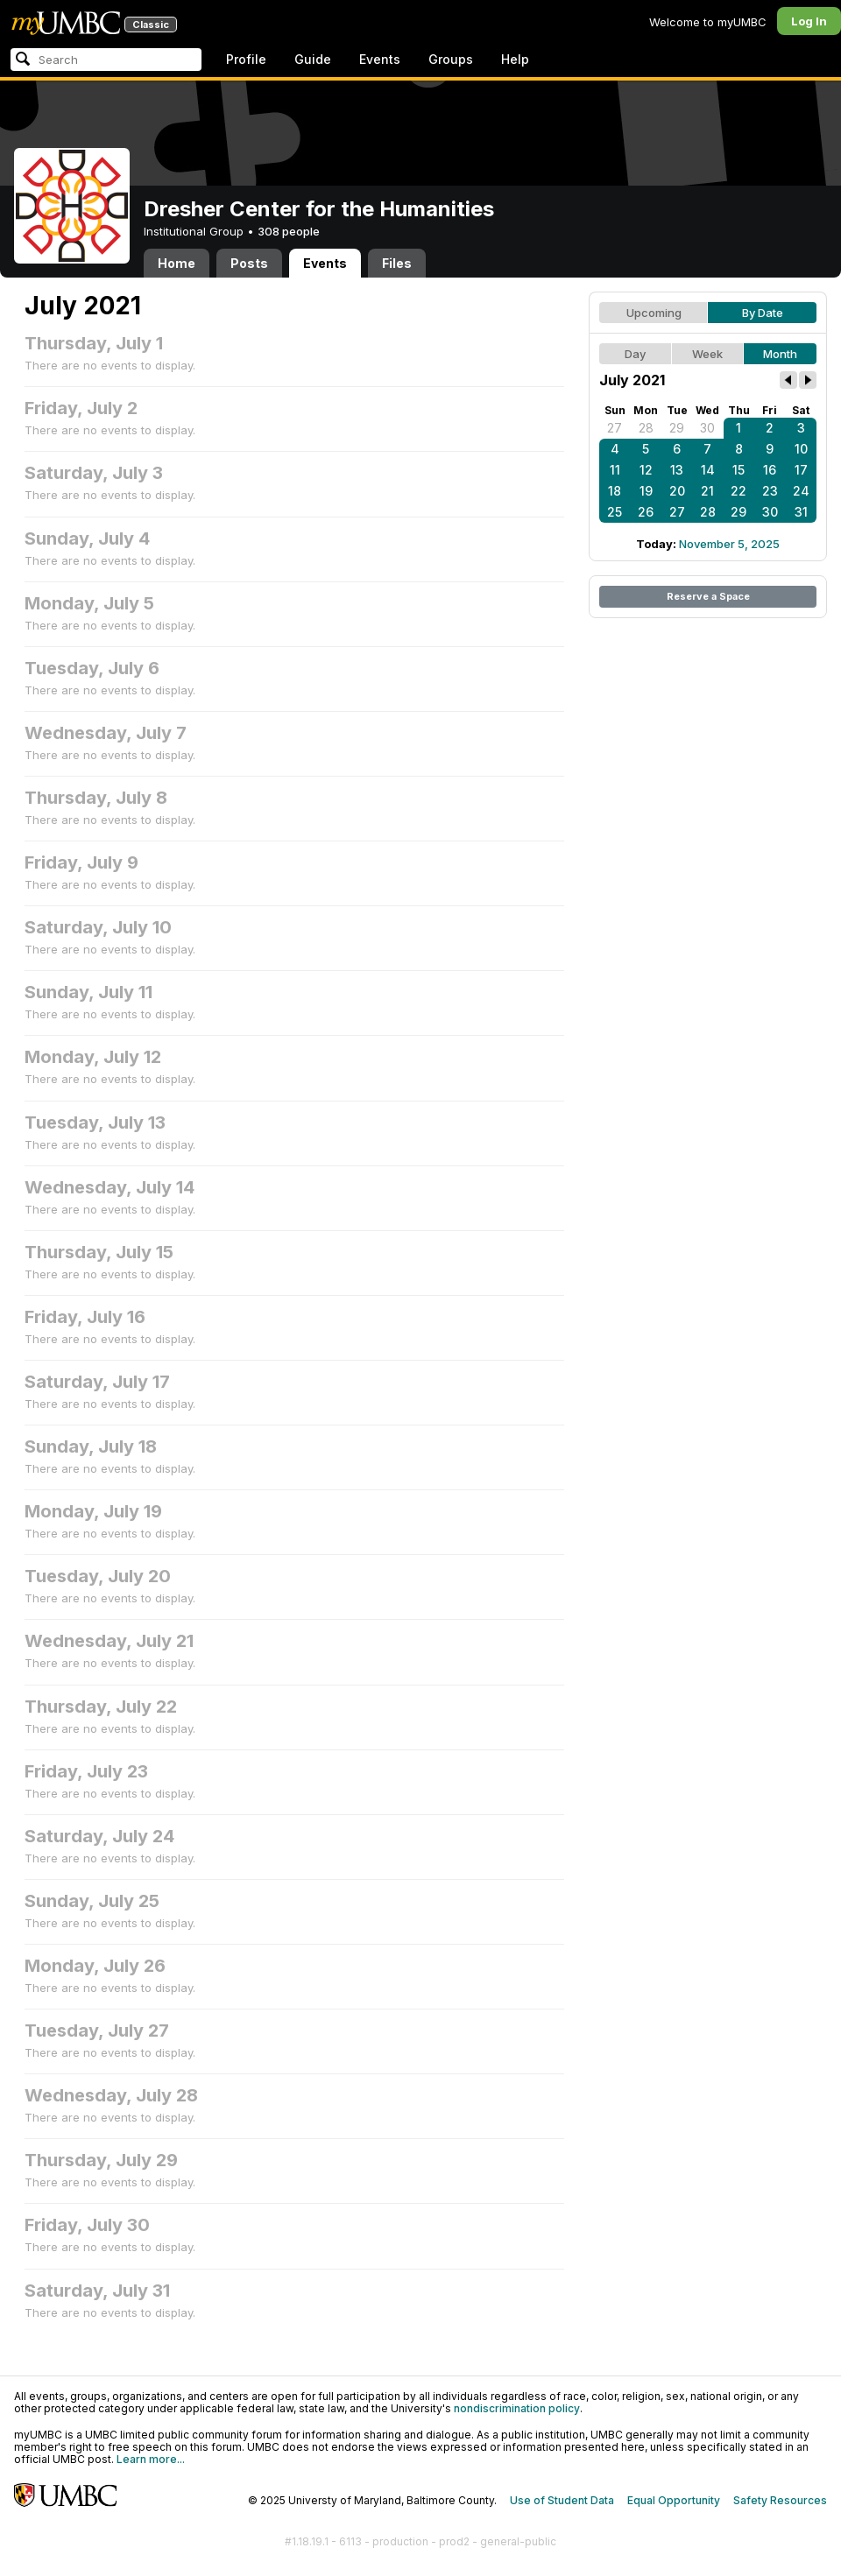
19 (646, 490)
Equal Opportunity (673, 2500)
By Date (762, 313)
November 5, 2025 (729, 544)
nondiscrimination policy (517, 2408)
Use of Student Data (562, 2500)
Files (397, 263)
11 (615, 469)
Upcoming (654, 313)
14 (708, 469)
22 (738, 490)
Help (515, 59)
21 (707, 490)
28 (646, 427)
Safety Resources (780, 2500)
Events (379, 59)
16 (769, 469)
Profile (246, 59)
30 (707, 427)
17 (801, 469)
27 (614, 427)
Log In (809, 21)
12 (646, 469)
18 (614, 490)
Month (780, 354)
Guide (312, 59)
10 (801, 448)
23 (770, 490)
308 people (289, 231)
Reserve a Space (708, 596)
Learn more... (151, 2459)
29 (676, 427)
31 (801, 511)
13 (676, 469)
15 (738, 469)
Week (707, 354)
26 (646, 511)
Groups (450, 59)
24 (801, 490)
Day (635, 354)
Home (176, 263)
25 (614, 511)
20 (677, 490)
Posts (249, 263)
